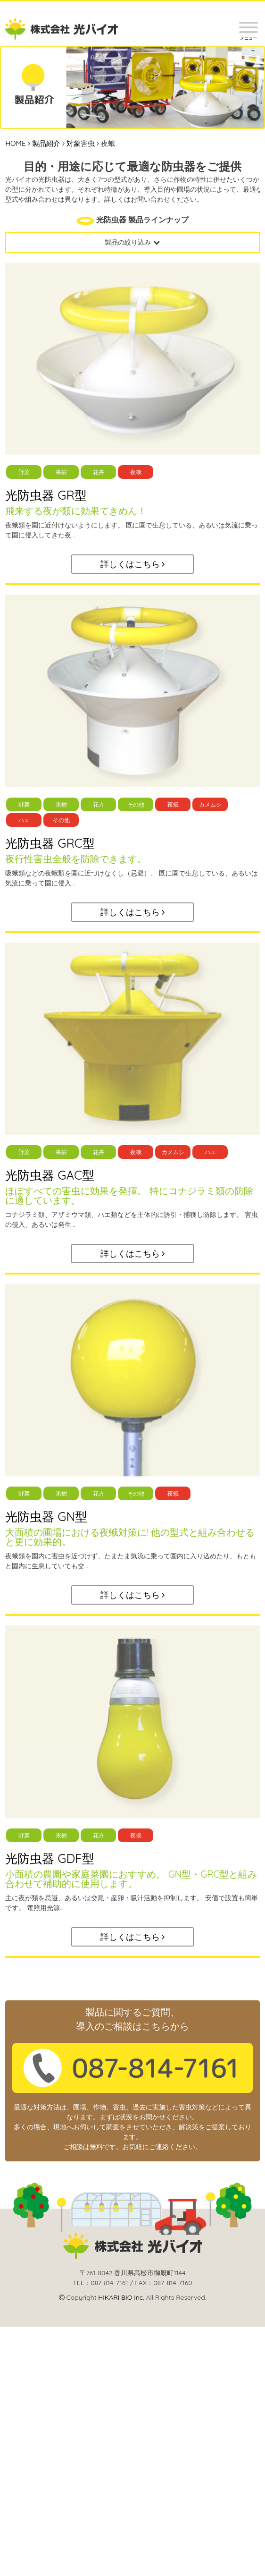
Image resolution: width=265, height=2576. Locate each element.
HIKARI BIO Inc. (121, 2297)
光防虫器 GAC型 (49, 1175)
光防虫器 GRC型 (49, 843)
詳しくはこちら (132, 564)
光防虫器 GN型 (46, 1516)
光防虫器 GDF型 (49, 1858)
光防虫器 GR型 (46, 495)
